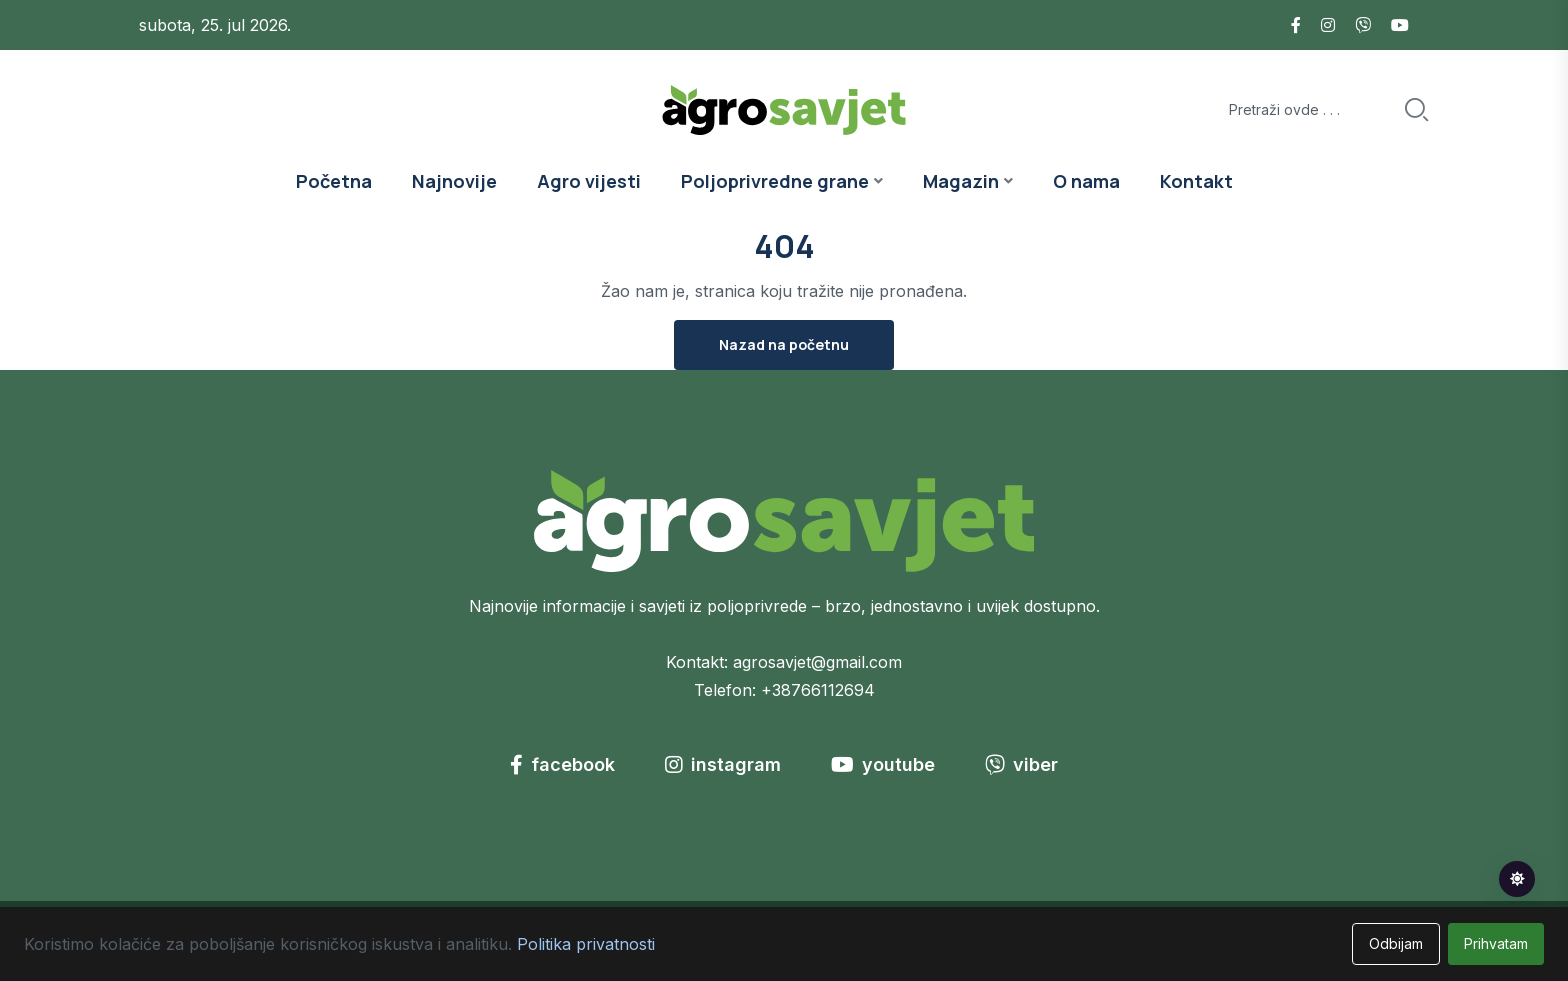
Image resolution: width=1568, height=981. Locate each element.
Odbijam (1396, 943)
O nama (1086, 181)
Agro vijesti (589, 181)
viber (1021, 764)
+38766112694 (818, 690)
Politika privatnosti (586, 944)
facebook (562, 764)
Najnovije (454, 181)
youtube (883, 764)
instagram (723, 764)
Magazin (961, 181)
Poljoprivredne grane (775, 181)
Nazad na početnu (784, 344)
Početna (334, 181)
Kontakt (1196, 181)
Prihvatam (1496, 943)
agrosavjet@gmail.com (817, 662)
